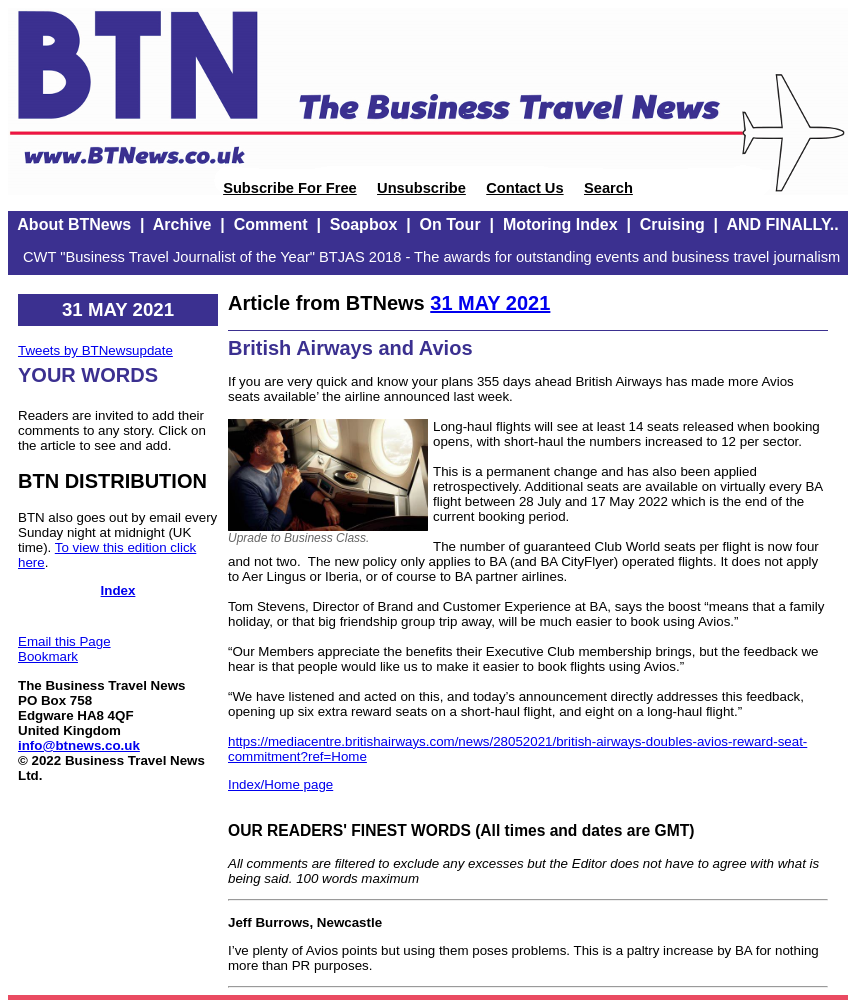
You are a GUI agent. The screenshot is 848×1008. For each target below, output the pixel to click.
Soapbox (364, 224)
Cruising (672, 224)
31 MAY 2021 (490, 303)
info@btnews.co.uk (79, 745)
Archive (182, 224)
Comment (271, 224)
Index (118, 590)
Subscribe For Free (290, 188)
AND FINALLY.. (782, 224)
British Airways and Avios (350, 348)
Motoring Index (560, 224)
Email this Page (64, 641)
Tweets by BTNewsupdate (95, 350)
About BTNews (74, 224)
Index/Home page (280, 784)
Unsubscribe (421, 188)
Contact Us (524, 188)
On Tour (450, 224)
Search (608, 188)
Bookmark (48, 656)
